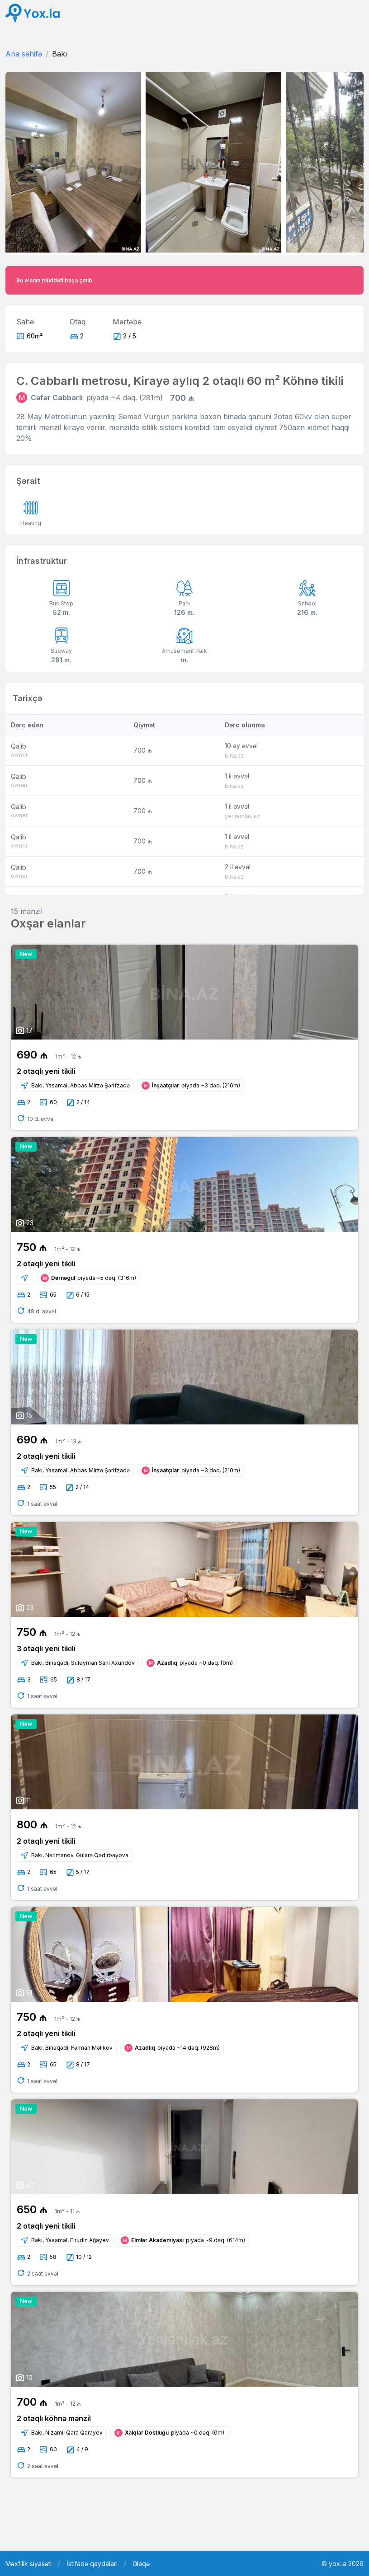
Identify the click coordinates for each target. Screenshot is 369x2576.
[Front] (32, 13)
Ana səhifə (23, 53)
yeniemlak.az (242, 816)
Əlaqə (141, 2563)
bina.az (234, 755)
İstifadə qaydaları (92, 2563)
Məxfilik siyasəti (28, 2563)
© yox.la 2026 (343, 2563)
